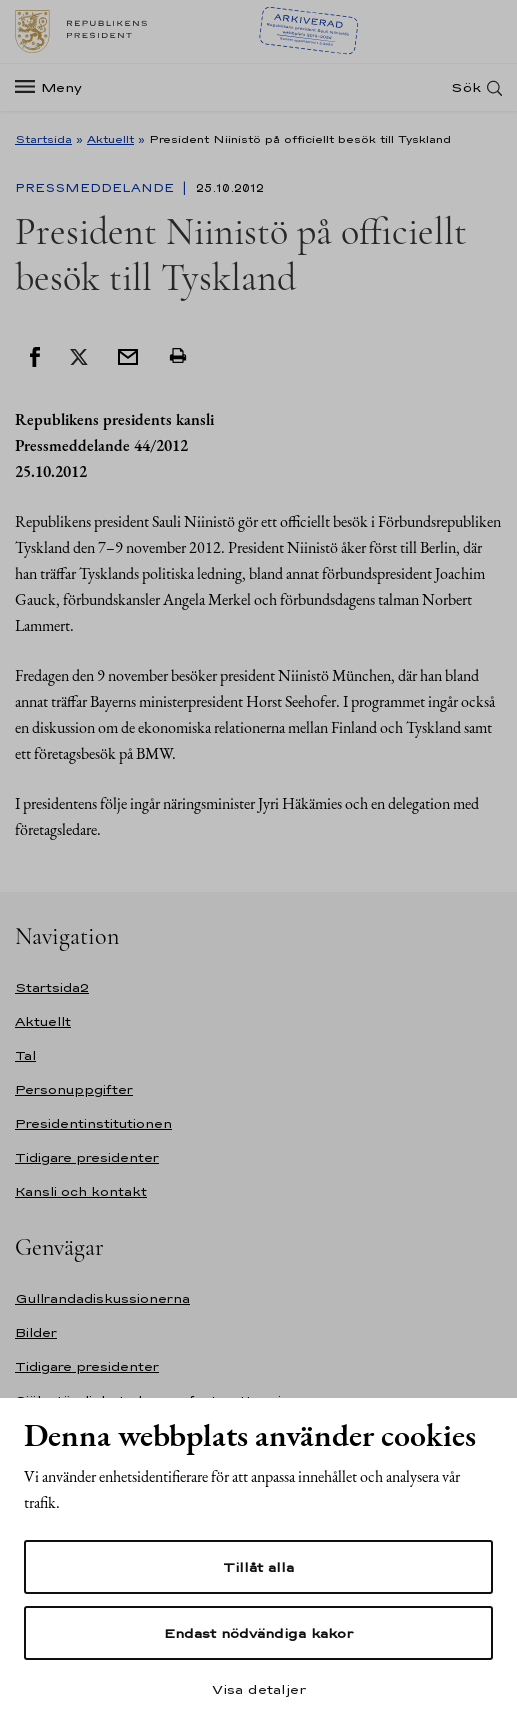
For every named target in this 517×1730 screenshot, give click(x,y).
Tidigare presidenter (87, 1157)
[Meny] (54, 87)
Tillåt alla (258, 1567)
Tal (25, 1055)
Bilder (36, 1332)
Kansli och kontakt (81, 1191)
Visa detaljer (259, 1689)
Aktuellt (110, 139)
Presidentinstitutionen (93, 1123)
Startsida (43, 139)
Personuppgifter (74, 1089)
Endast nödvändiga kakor (258, 1633)
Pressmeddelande (96, 188)
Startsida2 (52, 987)
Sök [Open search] (466, 87)
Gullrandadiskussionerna (102, 1298)
